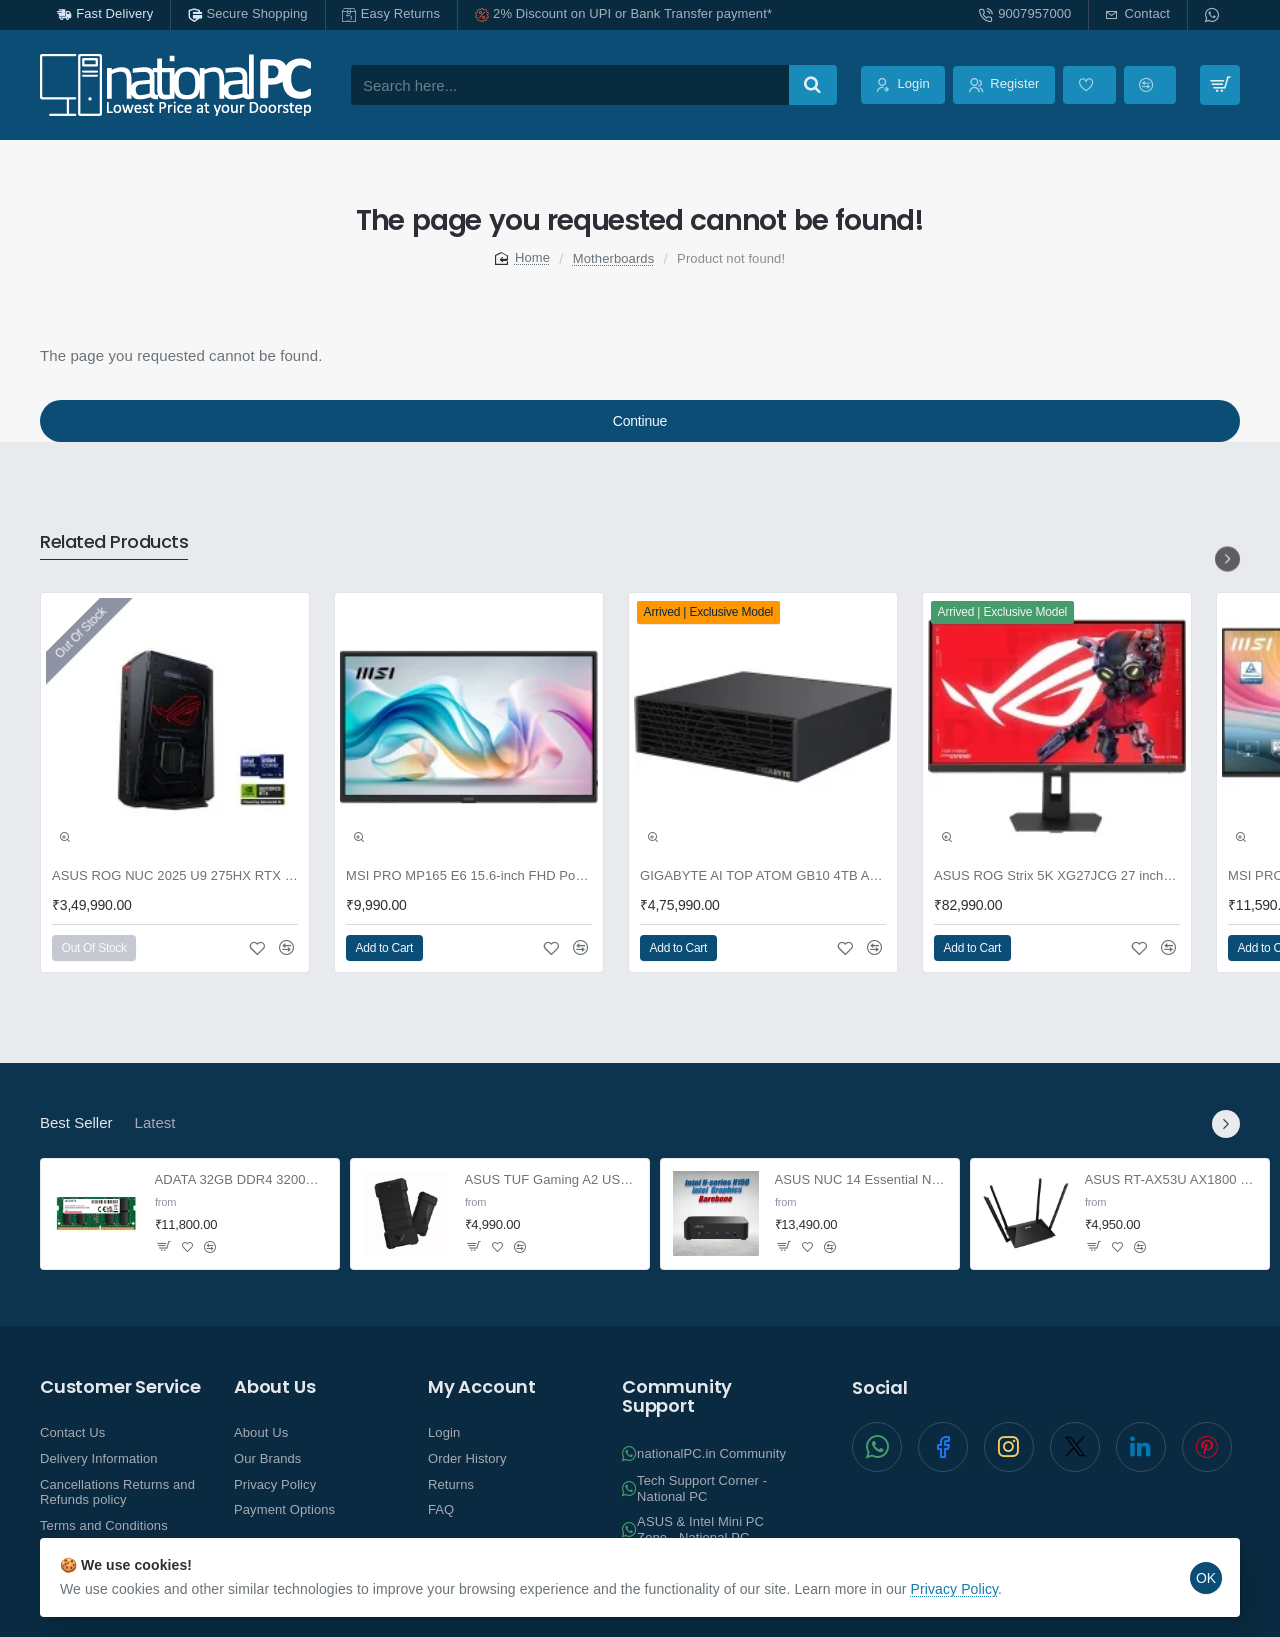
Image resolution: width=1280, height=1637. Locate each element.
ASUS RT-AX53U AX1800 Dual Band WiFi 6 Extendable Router (1171, 1180)
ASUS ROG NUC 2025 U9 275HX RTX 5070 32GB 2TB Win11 (175, 875)
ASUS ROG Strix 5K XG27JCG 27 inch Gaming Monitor (1057, 875)
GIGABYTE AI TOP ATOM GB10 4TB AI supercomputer (763, 875)
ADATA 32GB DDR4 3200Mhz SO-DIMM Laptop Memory (241, 1180)
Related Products (114, 542)
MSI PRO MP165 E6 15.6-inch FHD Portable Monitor (469, 875)
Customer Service (120, 1387)
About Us (274, 1387)
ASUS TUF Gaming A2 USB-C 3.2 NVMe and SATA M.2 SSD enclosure (551, 1180)
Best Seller (76, 1122)
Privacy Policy (955, 1589)
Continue (640, 421)
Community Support (677, 1397)
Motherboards (613, 258)
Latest (155, 1122)
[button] (65, 837)
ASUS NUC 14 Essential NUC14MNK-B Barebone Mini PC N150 (861, 1180)
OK (1206, 1578)
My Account (482, 1387)
